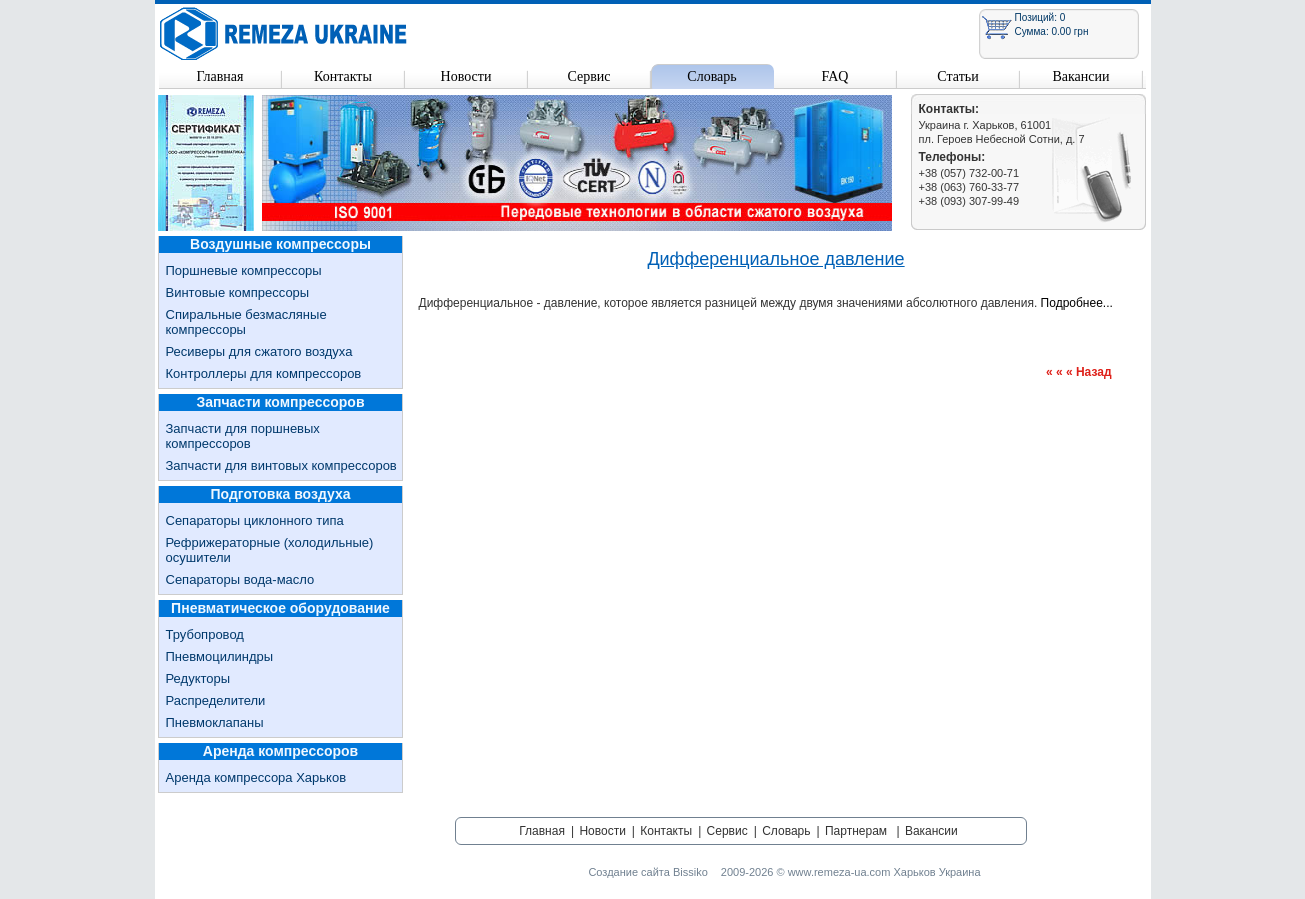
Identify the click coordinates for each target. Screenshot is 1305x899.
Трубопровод (205, 634)
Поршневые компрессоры (244, 270)
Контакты (343, 76)
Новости (466, 76)
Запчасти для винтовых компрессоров (281, 465)
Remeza (284, 33)
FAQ (835, 76)
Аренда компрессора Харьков (256, 777)
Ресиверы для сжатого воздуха (259, 351)
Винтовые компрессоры (238, 292)
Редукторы (198, 678)
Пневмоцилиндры (220, 656)
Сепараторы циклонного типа (255, 520)
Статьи (957, 76)
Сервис (588, 76)
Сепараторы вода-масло (240, 579)
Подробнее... (1077, 303)
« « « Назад (1079, 372)
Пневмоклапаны (215, 722)
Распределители (216, 700)
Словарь (711, 76)
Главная (220, 76)
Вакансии (1080, 76)
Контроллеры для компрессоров (264, 373)
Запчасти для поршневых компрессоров (243, 436)
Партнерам (856, 831)
